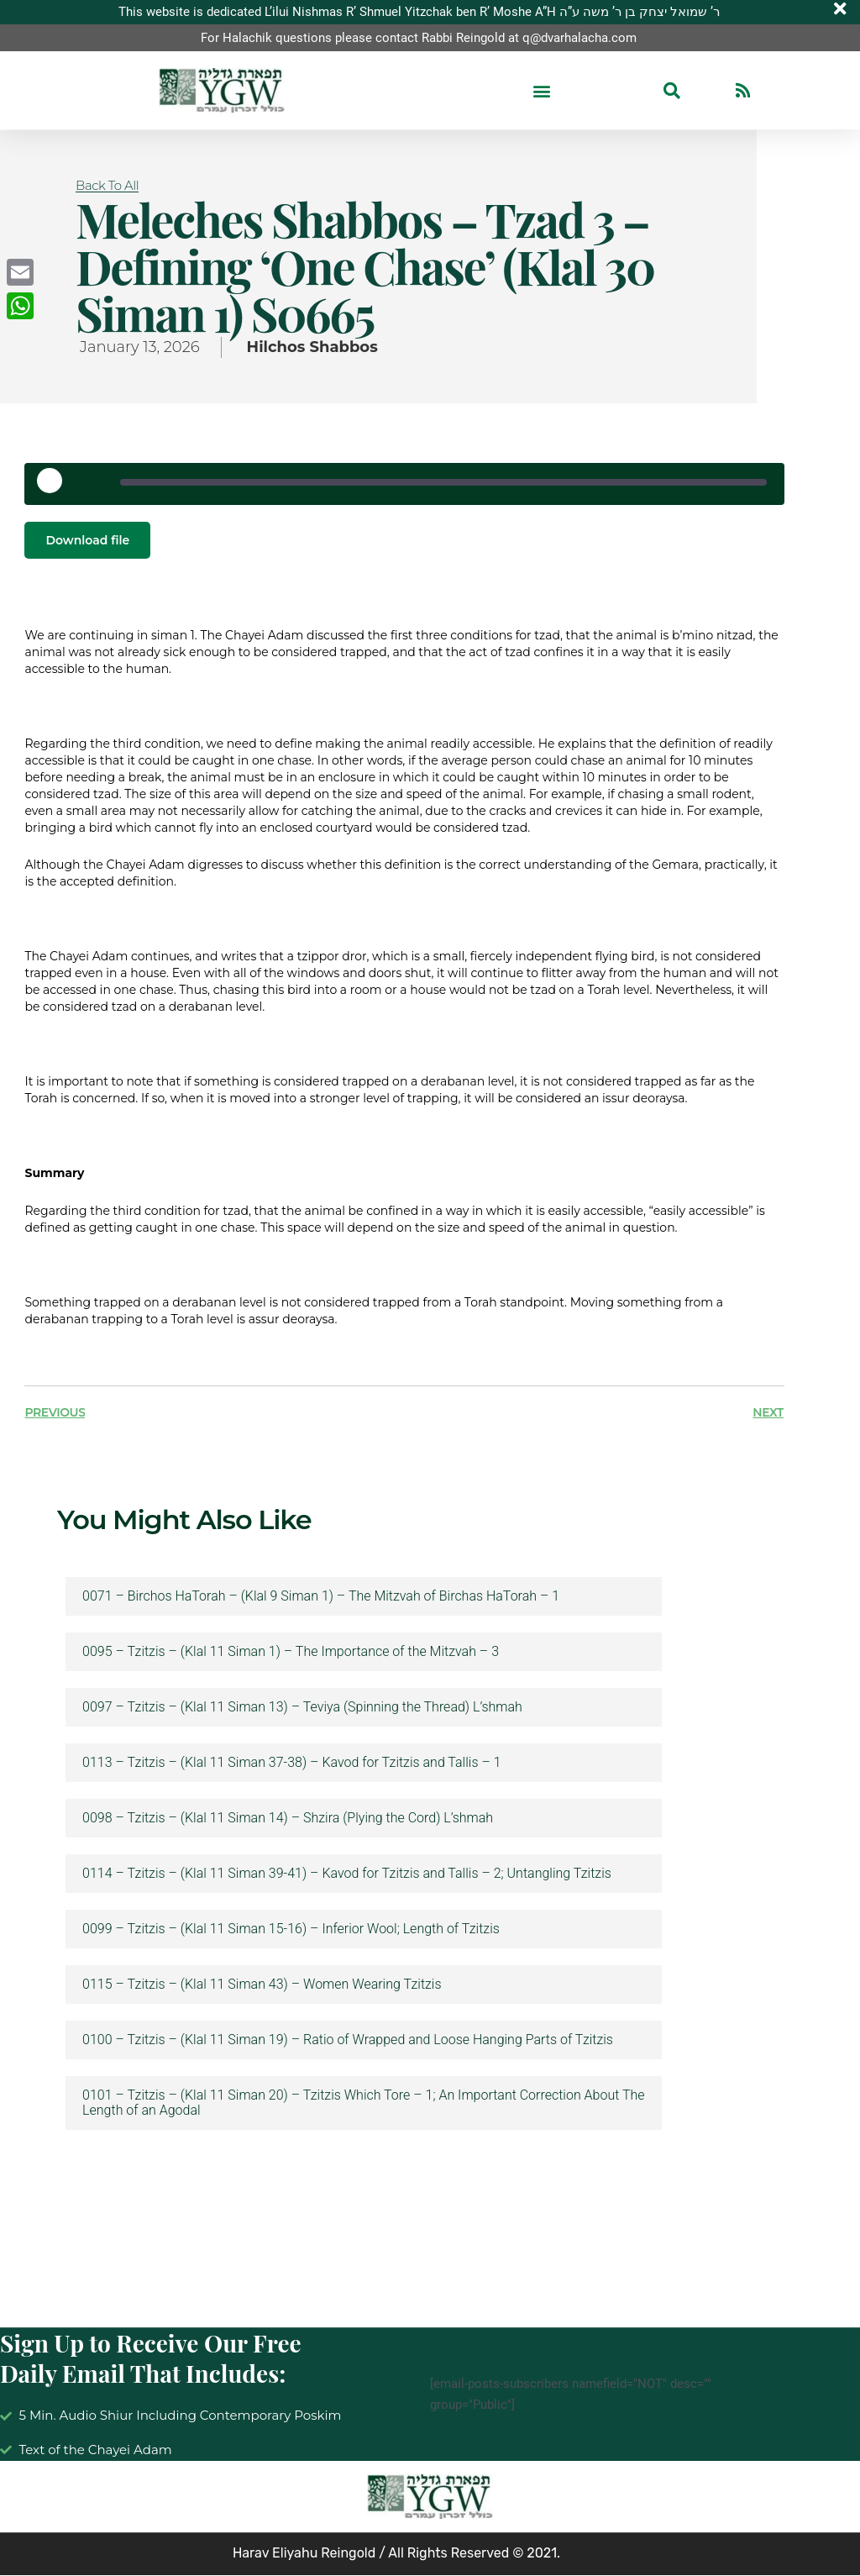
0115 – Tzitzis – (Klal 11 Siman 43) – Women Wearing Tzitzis (261, 1985)
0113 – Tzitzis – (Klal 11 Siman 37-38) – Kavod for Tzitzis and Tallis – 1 (291, 1763)
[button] (541, 91)
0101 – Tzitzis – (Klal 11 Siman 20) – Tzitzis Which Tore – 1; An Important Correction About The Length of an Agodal (363, 2104)
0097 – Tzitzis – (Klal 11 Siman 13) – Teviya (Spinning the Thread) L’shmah (302, 1708)
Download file (87, 540)
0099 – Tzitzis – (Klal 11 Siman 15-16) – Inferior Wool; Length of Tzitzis (291, 1929)
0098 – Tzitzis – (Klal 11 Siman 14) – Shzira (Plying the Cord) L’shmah (287, 1819)
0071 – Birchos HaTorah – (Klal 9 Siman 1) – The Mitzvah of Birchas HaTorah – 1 (320, 1597)
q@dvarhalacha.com (579, 37)
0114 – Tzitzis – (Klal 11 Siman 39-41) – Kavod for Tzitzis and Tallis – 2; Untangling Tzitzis (346, 1874)
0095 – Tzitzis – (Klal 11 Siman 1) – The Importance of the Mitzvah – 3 (290, 1652)
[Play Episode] (55, 486)
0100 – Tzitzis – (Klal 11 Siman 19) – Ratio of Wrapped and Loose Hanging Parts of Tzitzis (347, 2040)
